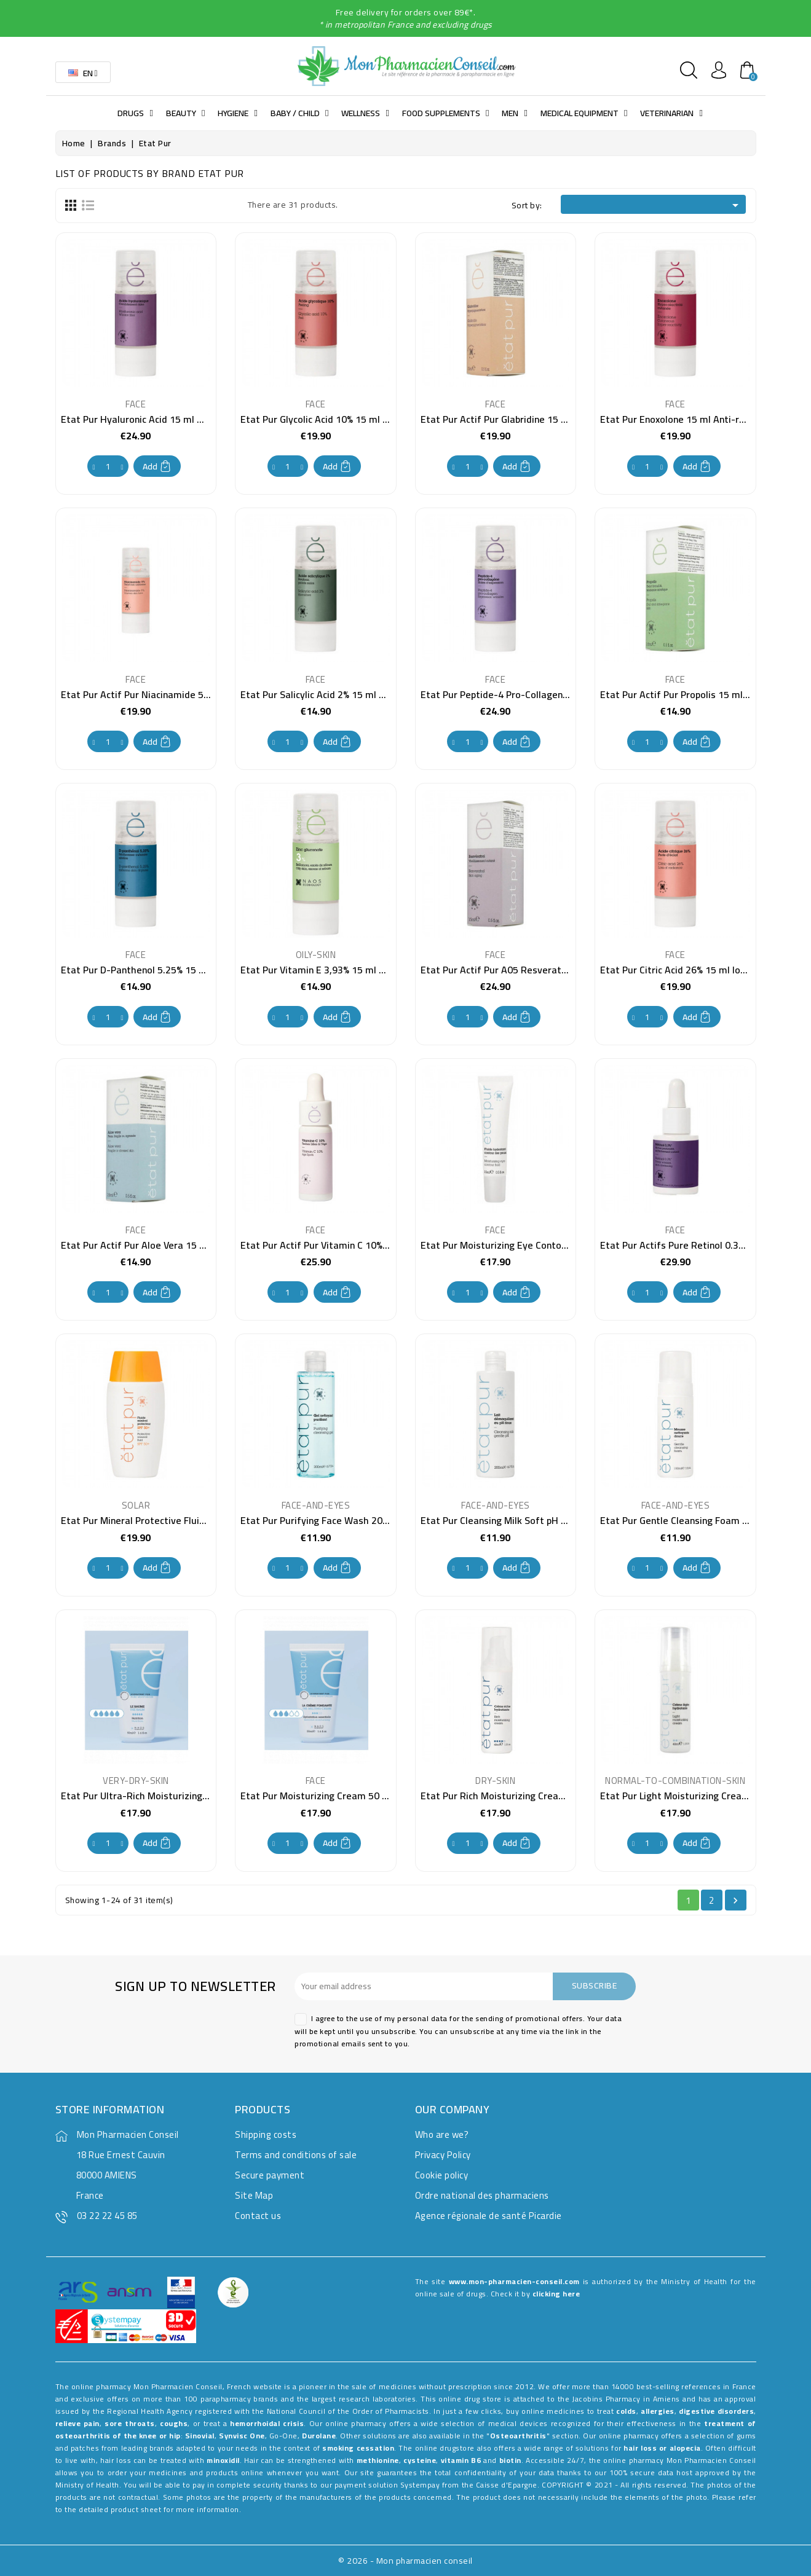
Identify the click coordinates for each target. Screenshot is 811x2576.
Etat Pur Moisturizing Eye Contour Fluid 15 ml (521, 1245)
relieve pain (77, 2423)
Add (157, 466)
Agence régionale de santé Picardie (488, 2216)
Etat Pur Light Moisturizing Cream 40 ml (688, 1795)
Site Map (254, 2195)
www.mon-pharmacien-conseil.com (514, 2281)
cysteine (419, 2460)
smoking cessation (358, 2448)
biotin (510, 2460)
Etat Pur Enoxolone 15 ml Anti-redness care (696, 419)
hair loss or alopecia (661, 2448)
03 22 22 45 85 (107, 2216)
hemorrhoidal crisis (267, 2423)
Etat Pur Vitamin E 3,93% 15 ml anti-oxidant (336, 969)
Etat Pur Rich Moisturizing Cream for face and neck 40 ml (547, 1795)
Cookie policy (442, 2175)
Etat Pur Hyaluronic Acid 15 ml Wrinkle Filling (159, 419)
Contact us (258, 2216)
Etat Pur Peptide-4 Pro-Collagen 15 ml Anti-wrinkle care (544, 694)
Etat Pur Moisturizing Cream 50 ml (316, 1795)
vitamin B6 (461, 2460)
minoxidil (223, 2460)
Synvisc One (242, 2436)
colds (626, 2411)
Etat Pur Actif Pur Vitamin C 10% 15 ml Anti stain (347, 1245)
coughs (174, 2423)
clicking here (556, 2294)
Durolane (319, 2436)
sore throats (129, 2423)
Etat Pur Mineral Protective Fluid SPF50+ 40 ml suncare (182, 1520)
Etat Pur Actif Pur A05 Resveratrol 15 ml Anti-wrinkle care (549, 969)
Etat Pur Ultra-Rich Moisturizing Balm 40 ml (158, 1795)
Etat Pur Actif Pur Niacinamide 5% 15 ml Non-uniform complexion (204, 694)
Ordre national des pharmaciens (482, 2195)
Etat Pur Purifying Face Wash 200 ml (321, 1520)
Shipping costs (265, 2134)
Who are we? (442, 2134)
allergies (658, 2411)
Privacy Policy (443, 2155)
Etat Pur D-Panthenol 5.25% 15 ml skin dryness (163, 969)
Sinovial (200, 2436)
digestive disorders (716, 2411)
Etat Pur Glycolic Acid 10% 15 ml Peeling (327, 419)
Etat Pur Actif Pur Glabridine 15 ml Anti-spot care (529, 419)
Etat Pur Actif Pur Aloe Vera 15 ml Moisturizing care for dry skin (201, 1245)
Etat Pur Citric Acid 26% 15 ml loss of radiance (701, 969)
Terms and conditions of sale (296, 2155)
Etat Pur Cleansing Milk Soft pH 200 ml (506, 1520)
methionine (378, 2460)
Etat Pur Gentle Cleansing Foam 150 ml (686, 1520)
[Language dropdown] (83, 72)
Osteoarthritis (518, 2436)
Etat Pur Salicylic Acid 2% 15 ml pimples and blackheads (361, 694)
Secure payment (269, 2175)
